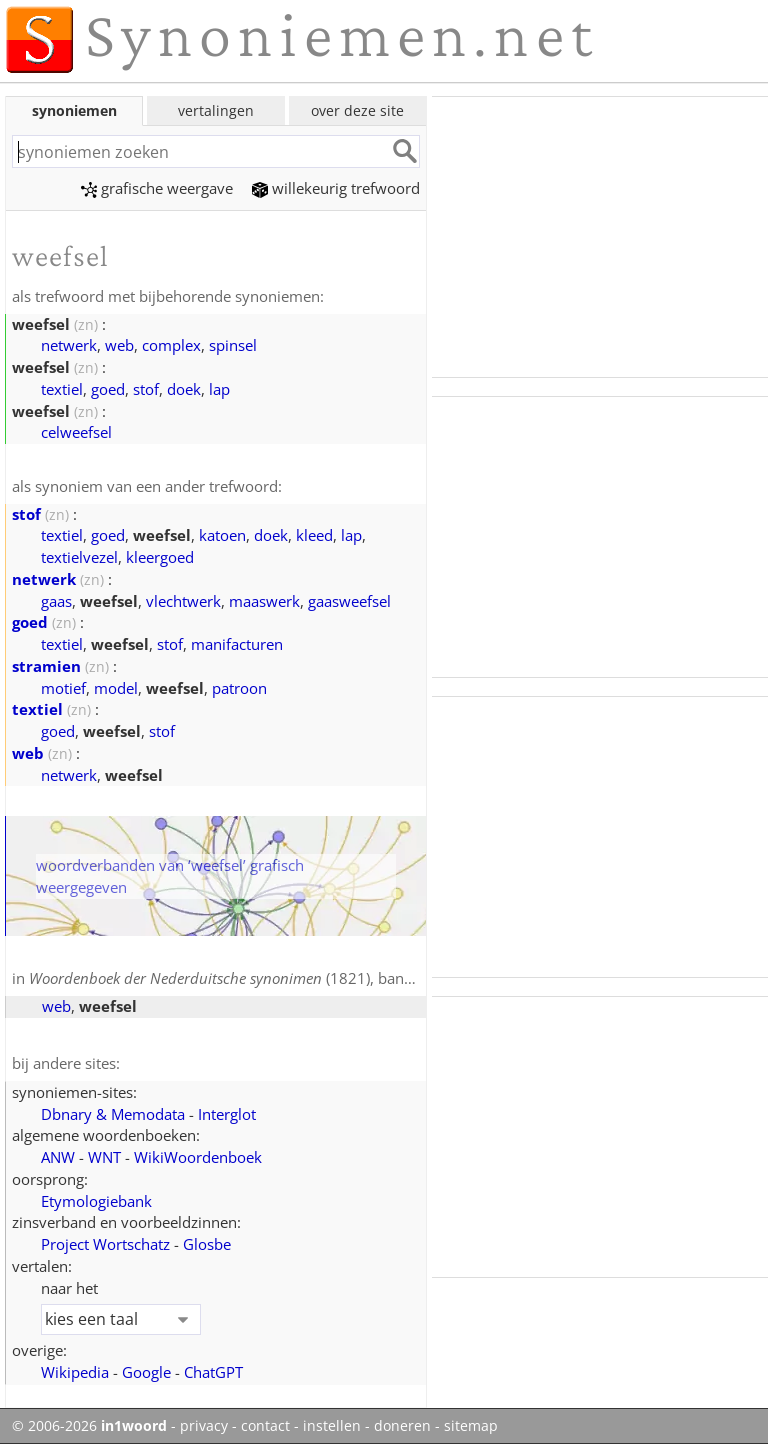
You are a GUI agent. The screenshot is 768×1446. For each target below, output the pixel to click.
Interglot (227, 1114)
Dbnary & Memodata (113, 1114)
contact (265, 1426)
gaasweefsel (349, 601)
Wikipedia (75, 1372)
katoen (222, 535)
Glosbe (207, 1244)
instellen (332, 1426)
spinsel (233, 345)
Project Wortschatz (105, 1244)
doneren (402, 1426)
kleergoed (160, 557)
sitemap (471, 1426)
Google (146, 1372)
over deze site (357, 110)
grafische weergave (157, 188)
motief (63, 688)
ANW (58, 1157)
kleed (314, 535)
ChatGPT (213, 1372)
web (119, 345)
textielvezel (79, 557)
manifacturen (237, 644)
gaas (56, 601)
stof (146, 389)
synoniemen (74, 110)
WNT (104, 1157)
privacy (204, 1426)
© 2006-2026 (89, 1426)
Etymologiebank (96, 1201)
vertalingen (216, 110)
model (116, 688)
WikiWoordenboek (198, 1157)
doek (184, 389)
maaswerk (264, 601)
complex (171, 345)
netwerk (69, 345)
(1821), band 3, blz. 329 (259, 978)
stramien (46, 666)
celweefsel (76, 432)
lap (219, 389)
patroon (239, 688)
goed (108, 389)
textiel (62, 389)
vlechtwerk (183, 601)
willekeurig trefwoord (336, 188)
